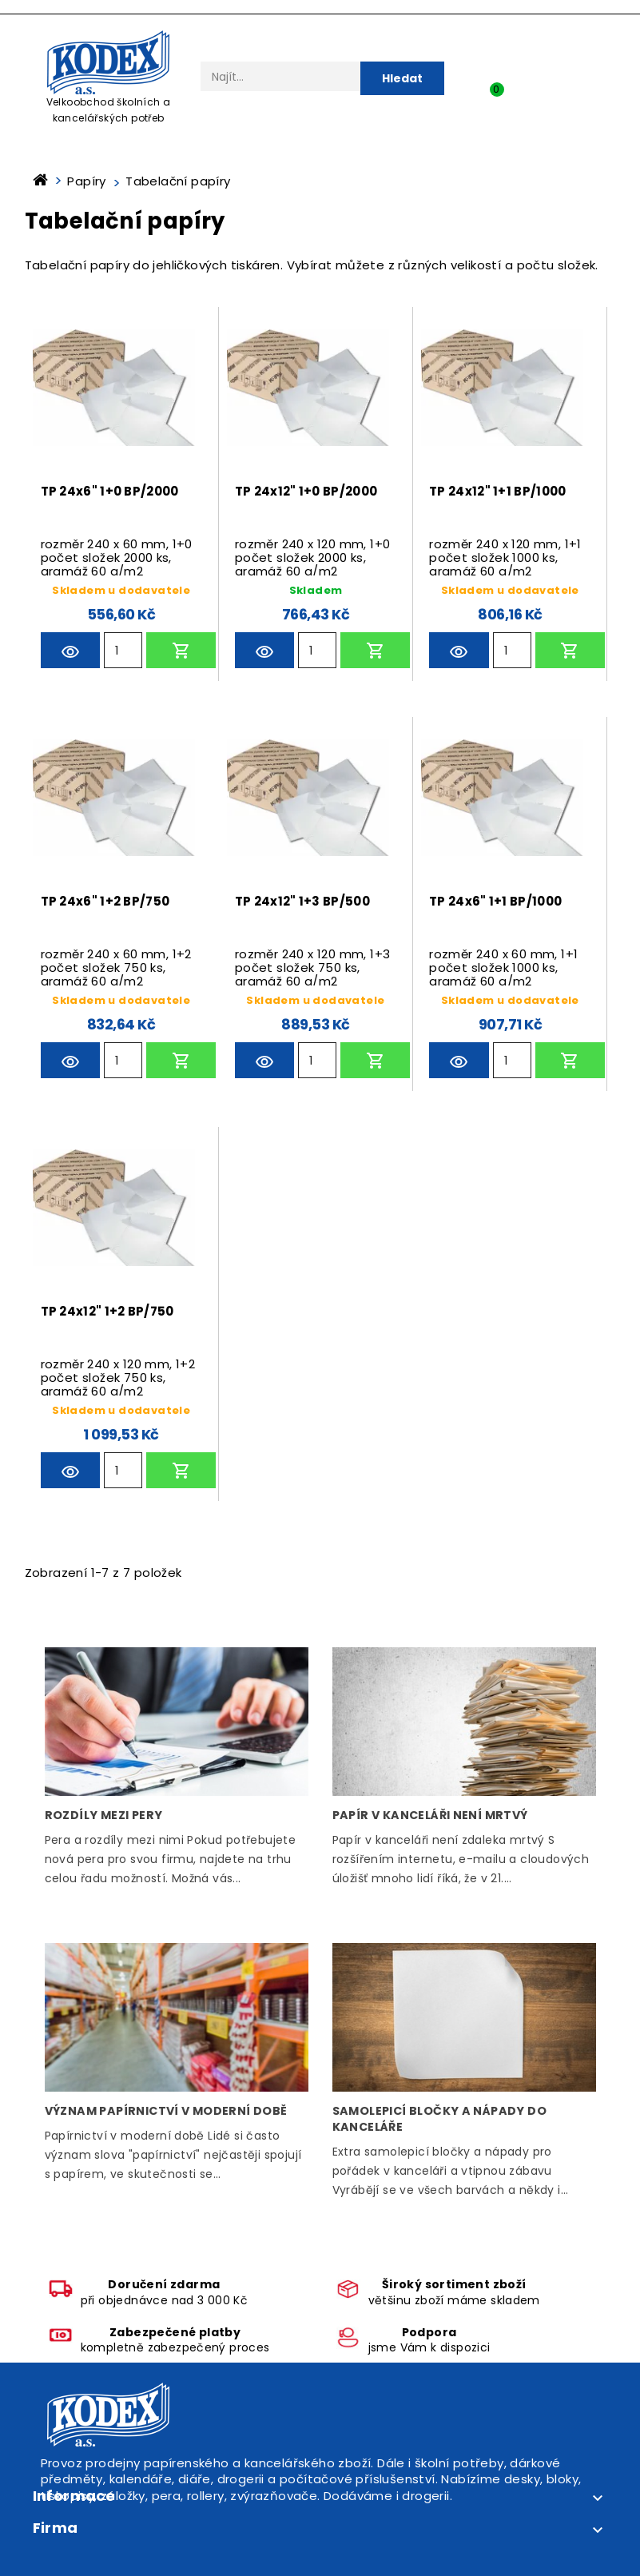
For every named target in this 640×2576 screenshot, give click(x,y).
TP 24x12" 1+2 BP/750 (107, 1311)
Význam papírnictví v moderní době (166, 2111)
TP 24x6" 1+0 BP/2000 (110, 491)
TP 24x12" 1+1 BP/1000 (497, 491)
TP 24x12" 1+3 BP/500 (302, 901)
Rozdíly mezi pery (104, 1815)
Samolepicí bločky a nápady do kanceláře (439, 2119)
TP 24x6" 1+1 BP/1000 (495, 901)
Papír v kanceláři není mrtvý (430, 1815)
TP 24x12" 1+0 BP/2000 (306, 491)
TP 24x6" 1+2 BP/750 (105, 901)
